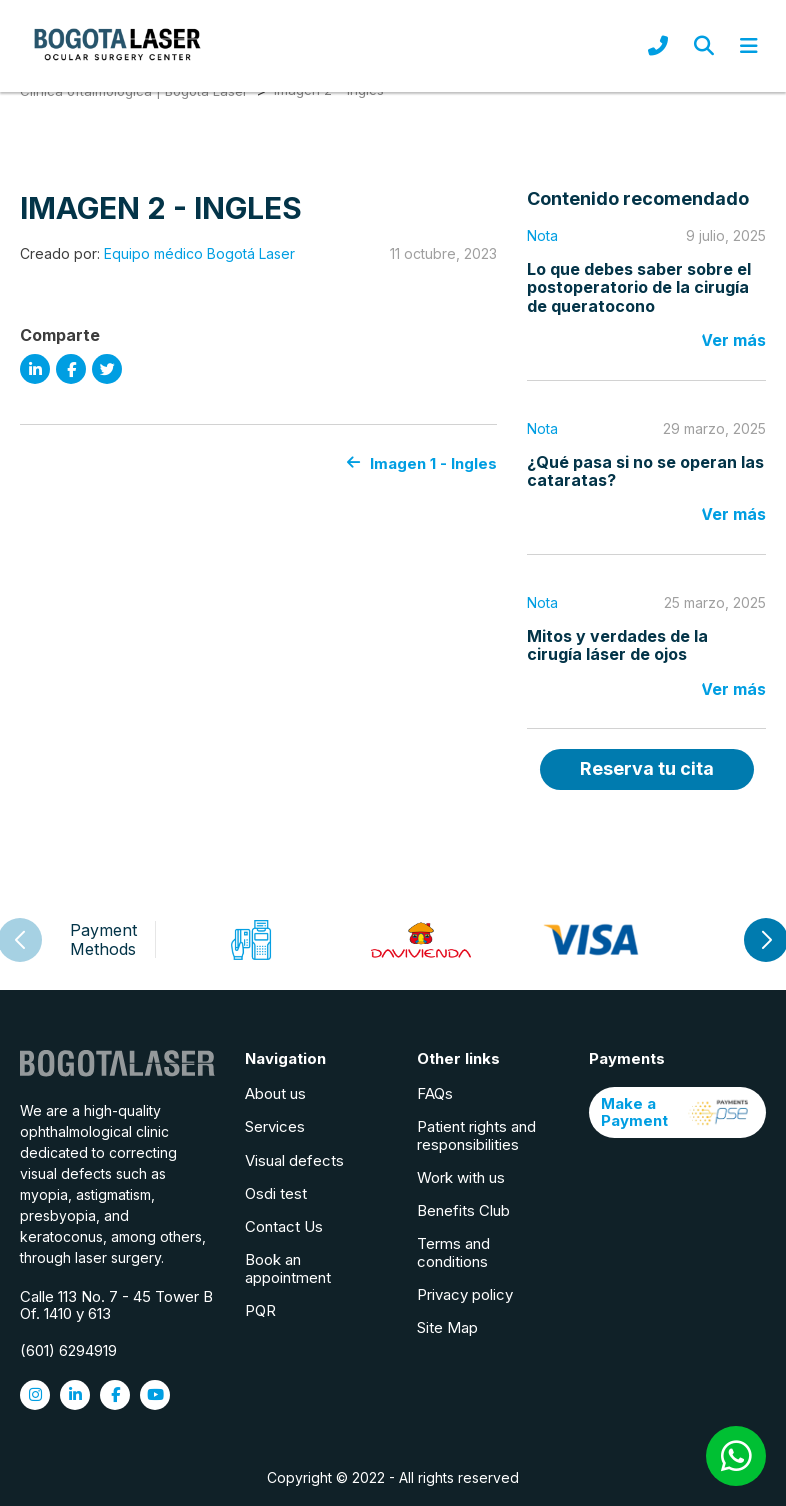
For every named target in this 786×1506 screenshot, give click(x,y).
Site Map (447, 1327)
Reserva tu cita (647, 768)
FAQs (435, 1093)
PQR (260, 1310)
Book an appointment (288, 1268)
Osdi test (276, 1193)
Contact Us (284, 1226)
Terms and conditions (453, 1252)
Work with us (461, 1177)
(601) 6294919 (68, 1350)
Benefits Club (463, 1210)
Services (275, 1126)
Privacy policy (465, 1294)
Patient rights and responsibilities (476, 1135)
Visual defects (294, 1160)
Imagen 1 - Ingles (422, 463)
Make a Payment (677, 1112)
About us (275, 1093)
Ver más (733, 340)
